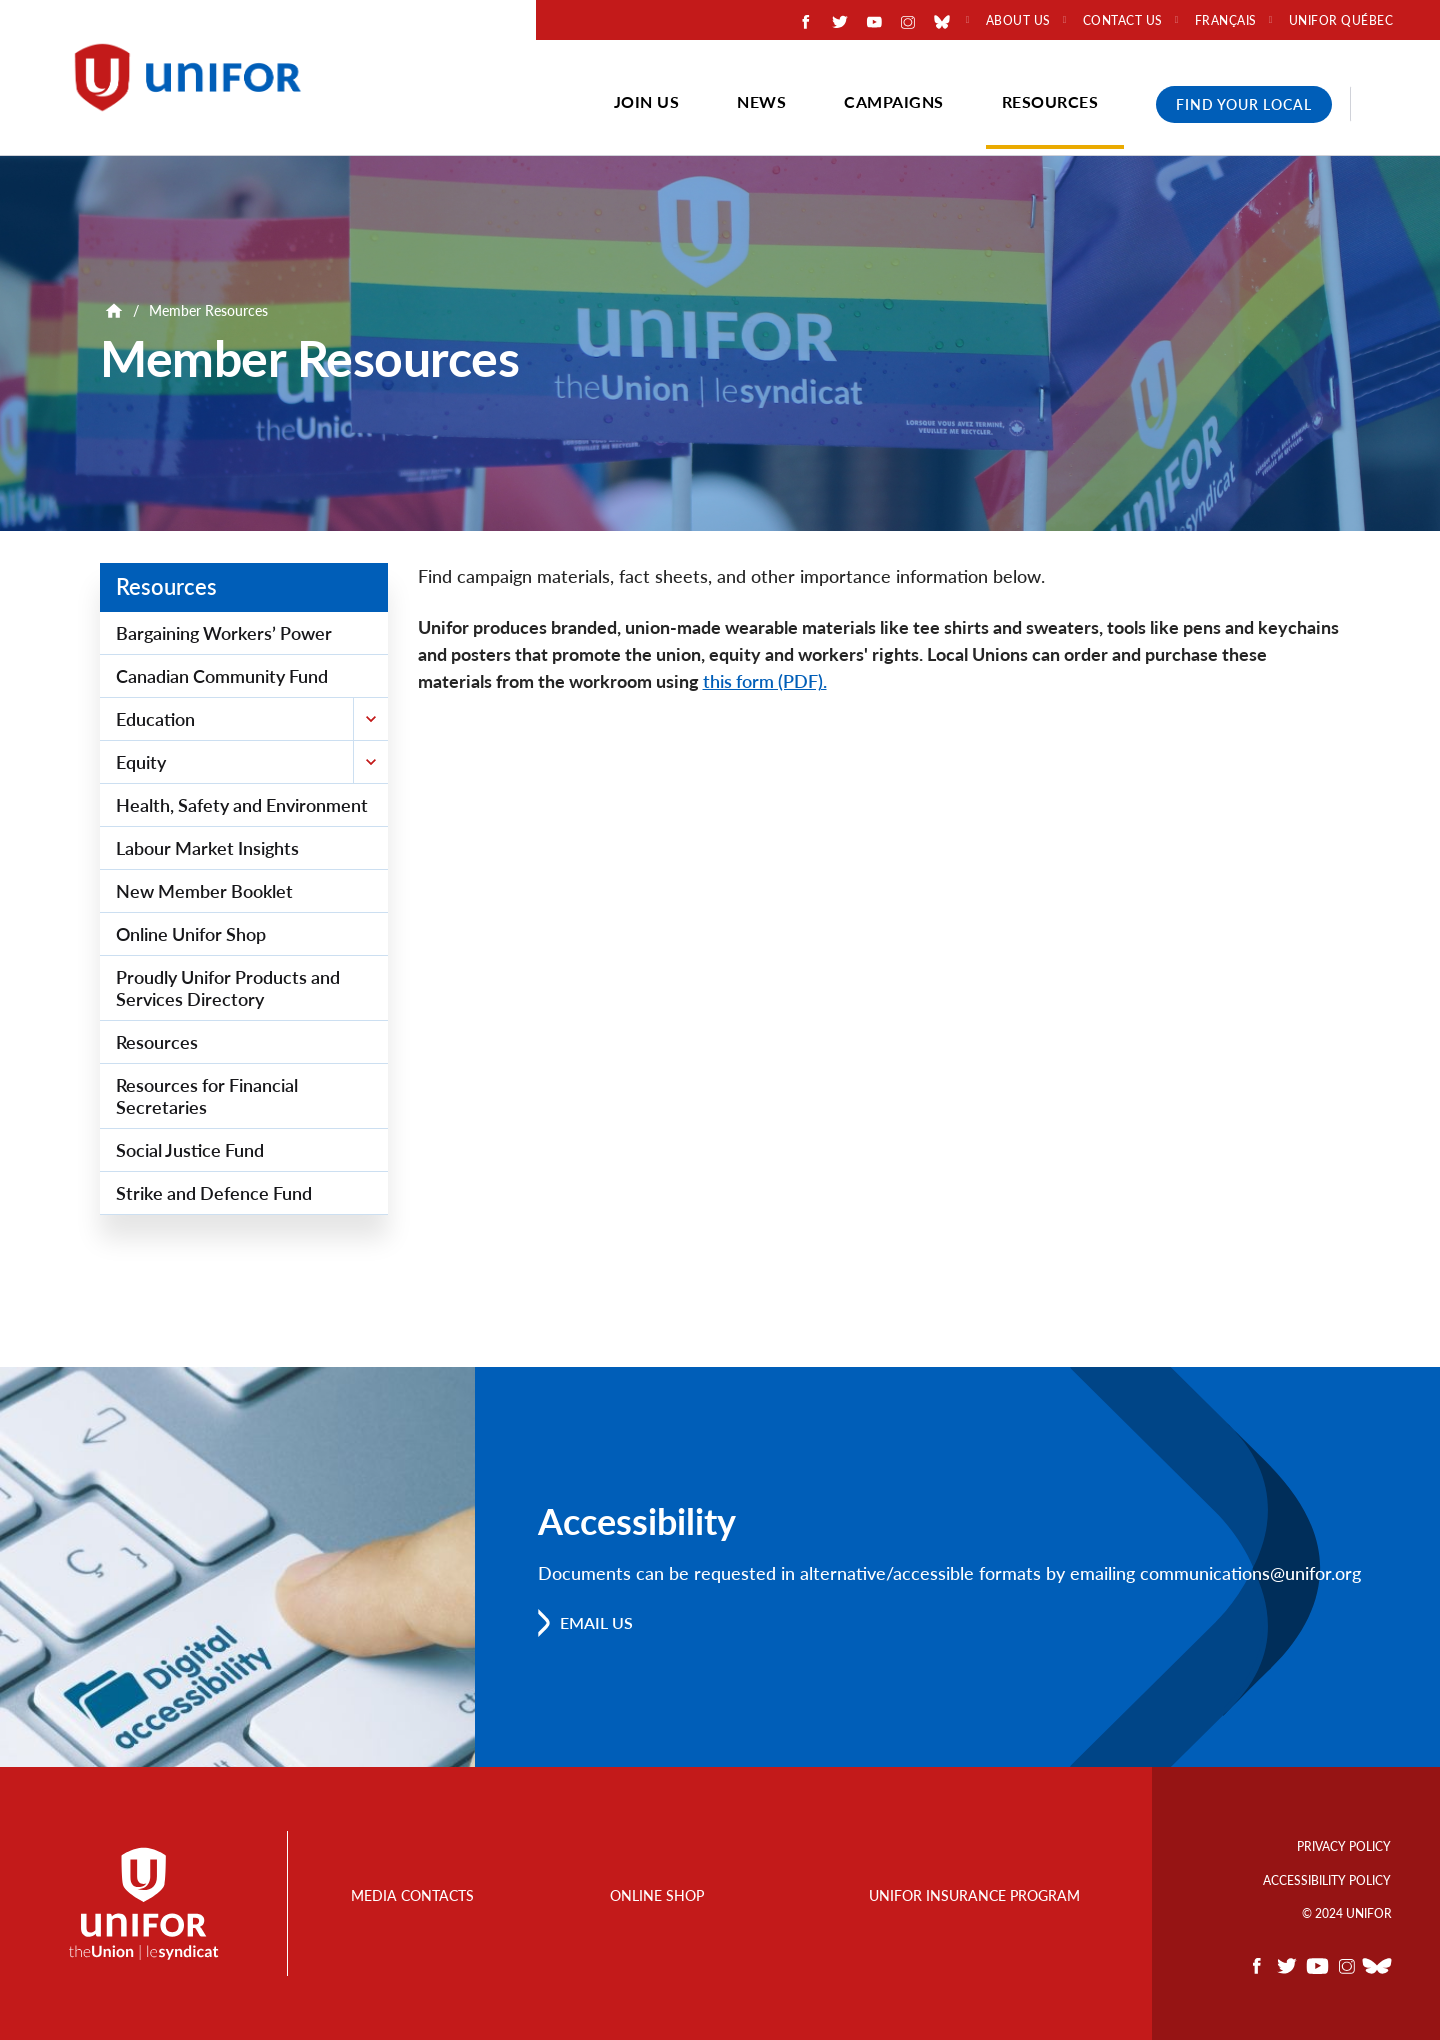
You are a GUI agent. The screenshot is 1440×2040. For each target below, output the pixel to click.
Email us (596, 1622)
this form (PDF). (765, 681)
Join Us (647, 101)
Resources (1050, 101)
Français (1226, 21)
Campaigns (894, 101)
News (761, 101)
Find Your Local (1244, 104)
